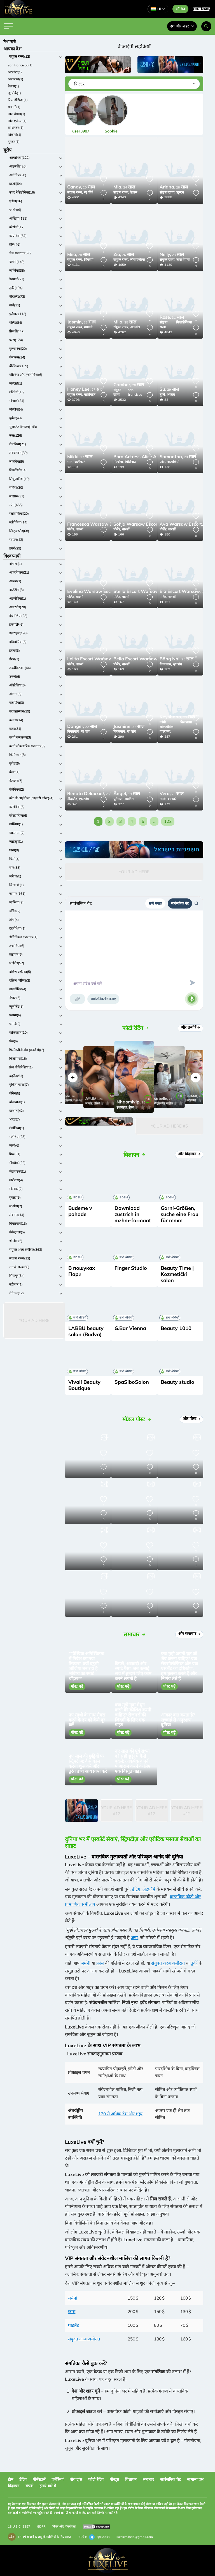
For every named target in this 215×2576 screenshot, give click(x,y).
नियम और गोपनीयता (64, 2526)
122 (168, 821)
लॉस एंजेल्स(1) (17, 121)
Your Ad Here (34, 1320)
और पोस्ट (192, 1418)
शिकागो (88, 259)
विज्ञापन (131, 2479)
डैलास (133, 192)
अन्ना (134, 1937)
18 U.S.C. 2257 (19, 2526)
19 (126, 794)
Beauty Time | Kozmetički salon (177, 1274)
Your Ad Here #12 (116, 1810)
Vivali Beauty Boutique (84, 1385)
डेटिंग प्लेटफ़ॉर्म (143, 1889)
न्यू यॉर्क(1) (14, 93)
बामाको (171, 799)
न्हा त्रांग (177, 664)
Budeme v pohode (80, 1211)
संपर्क (29, 2485)
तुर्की (194, 1963)
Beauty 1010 (176, 1328)
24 (124, 187)
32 (128, 727)
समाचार (148, 2479)
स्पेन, (70, 462)
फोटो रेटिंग (96, 2479)
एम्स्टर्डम (84, 799)
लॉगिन (180, 8)
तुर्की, (163, 394)
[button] (73, 1077)
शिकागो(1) (14, 134)
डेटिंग (23, 2479)
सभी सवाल (155, 903)
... (154, 821)
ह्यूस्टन (180, 192)
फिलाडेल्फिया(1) (18, 100)
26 (123, 255)
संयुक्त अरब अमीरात (168, 1963)
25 (124, 322)
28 (174, 187)
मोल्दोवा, (118, 462)
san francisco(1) (20, 65)
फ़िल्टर (79, 84)
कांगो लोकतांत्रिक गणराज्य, (166, 727)
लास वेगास (183, 259)
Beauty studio (177, 1382)
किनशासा (186, 722)
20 (81, 187)
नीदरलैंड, (72, 799)
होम (10, 2479)
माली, (163, 799)
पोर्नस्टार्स (39, 2479)
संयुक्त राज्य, (75, 192)
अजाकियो (173, 462)
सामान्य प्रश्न (195, 2479)
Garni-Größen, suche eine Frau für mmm (179, 1214)
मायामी (88, 327)
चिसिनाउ (130, 462)
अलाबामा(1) (15, 79)
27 (85, 390)
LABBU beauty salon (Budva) (86, 1331)
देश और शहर (182, 26)
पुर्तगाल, (118, 799)
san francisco (135, 392)
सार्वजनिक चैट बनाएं (103, 999)
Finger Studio (130, 1268)
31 (172, 318)
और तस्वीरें (190, 1027)
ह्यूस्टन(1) (14, 141)
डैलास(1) (13, 86)
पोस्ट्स (114, 2479)
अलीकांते (79, 462)
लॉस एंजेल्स (137, 259)
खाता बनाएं (201, 8)
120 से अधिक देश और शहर (120, 2113)
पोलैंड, (71, 529)
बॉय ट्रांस (76, 2479)
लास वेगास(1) (16, 114)
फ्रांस (100, 1963)
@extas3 (99, 2537)
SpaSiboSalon (131, 1382)
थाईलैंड (73, 2325)
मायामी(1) (14, 107)
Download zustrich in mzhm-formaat (132, 1214)
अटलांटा (135, 327)
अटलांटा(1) (15, 72)
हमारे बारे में (47, 2485)
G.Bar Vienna (130, 1328)
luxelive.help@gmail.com (134, 2537)
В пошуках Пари (81, 1271)
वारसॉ (79, 529)
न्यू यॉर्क (88, 192)
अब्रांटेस (129, 799)
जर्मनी (85, 1963)
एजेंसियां (58, 2479)
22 (81, 322)
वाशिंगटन (89, 394)
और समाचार (189, 1633)
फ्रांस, (163, 462)
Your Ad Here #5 (169, 1126)
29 (169, 390)
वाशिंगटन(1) (16, 127)
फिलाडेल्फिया (184, 322)
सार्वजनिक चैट (180, 903)
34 (147, 457)
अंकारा (171, 394)
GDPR (41, 2526)
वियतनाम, (166, 664)
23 (172, 255)
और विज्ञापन (189, 1153)
